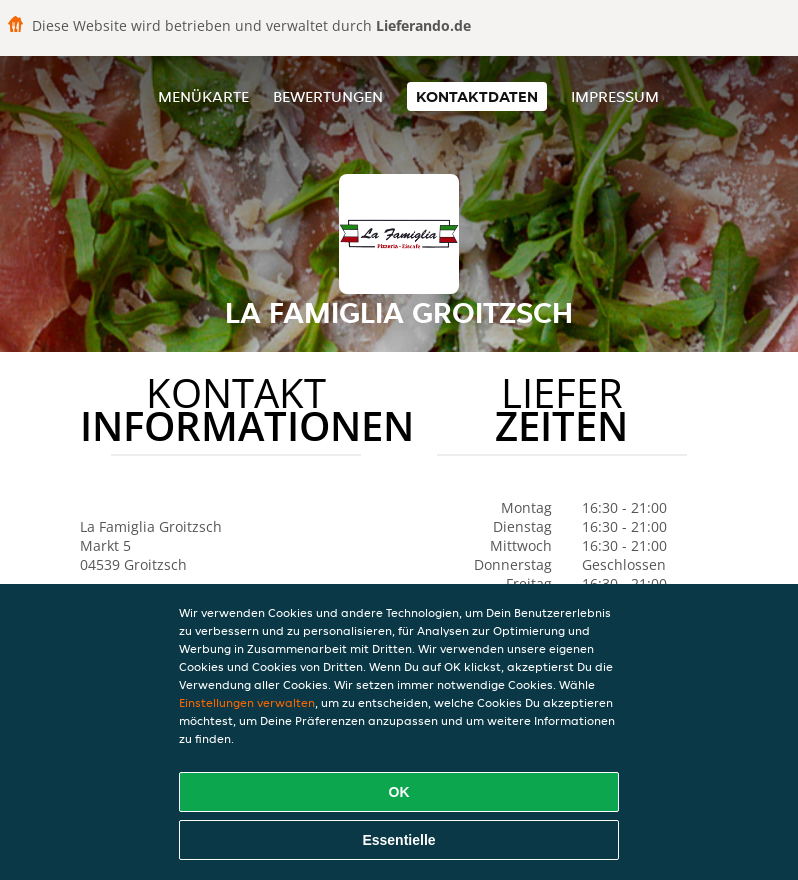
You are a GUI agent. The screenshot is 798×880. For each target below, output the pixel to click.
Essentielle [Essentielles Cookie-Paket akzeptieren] (398, 840)
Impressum (615, 96)
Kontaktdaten (477, 96)
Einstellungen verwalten (247, 702)
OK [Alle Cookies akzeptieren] (399, 792)
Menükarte (203, 96)
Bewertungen (328, 96)
